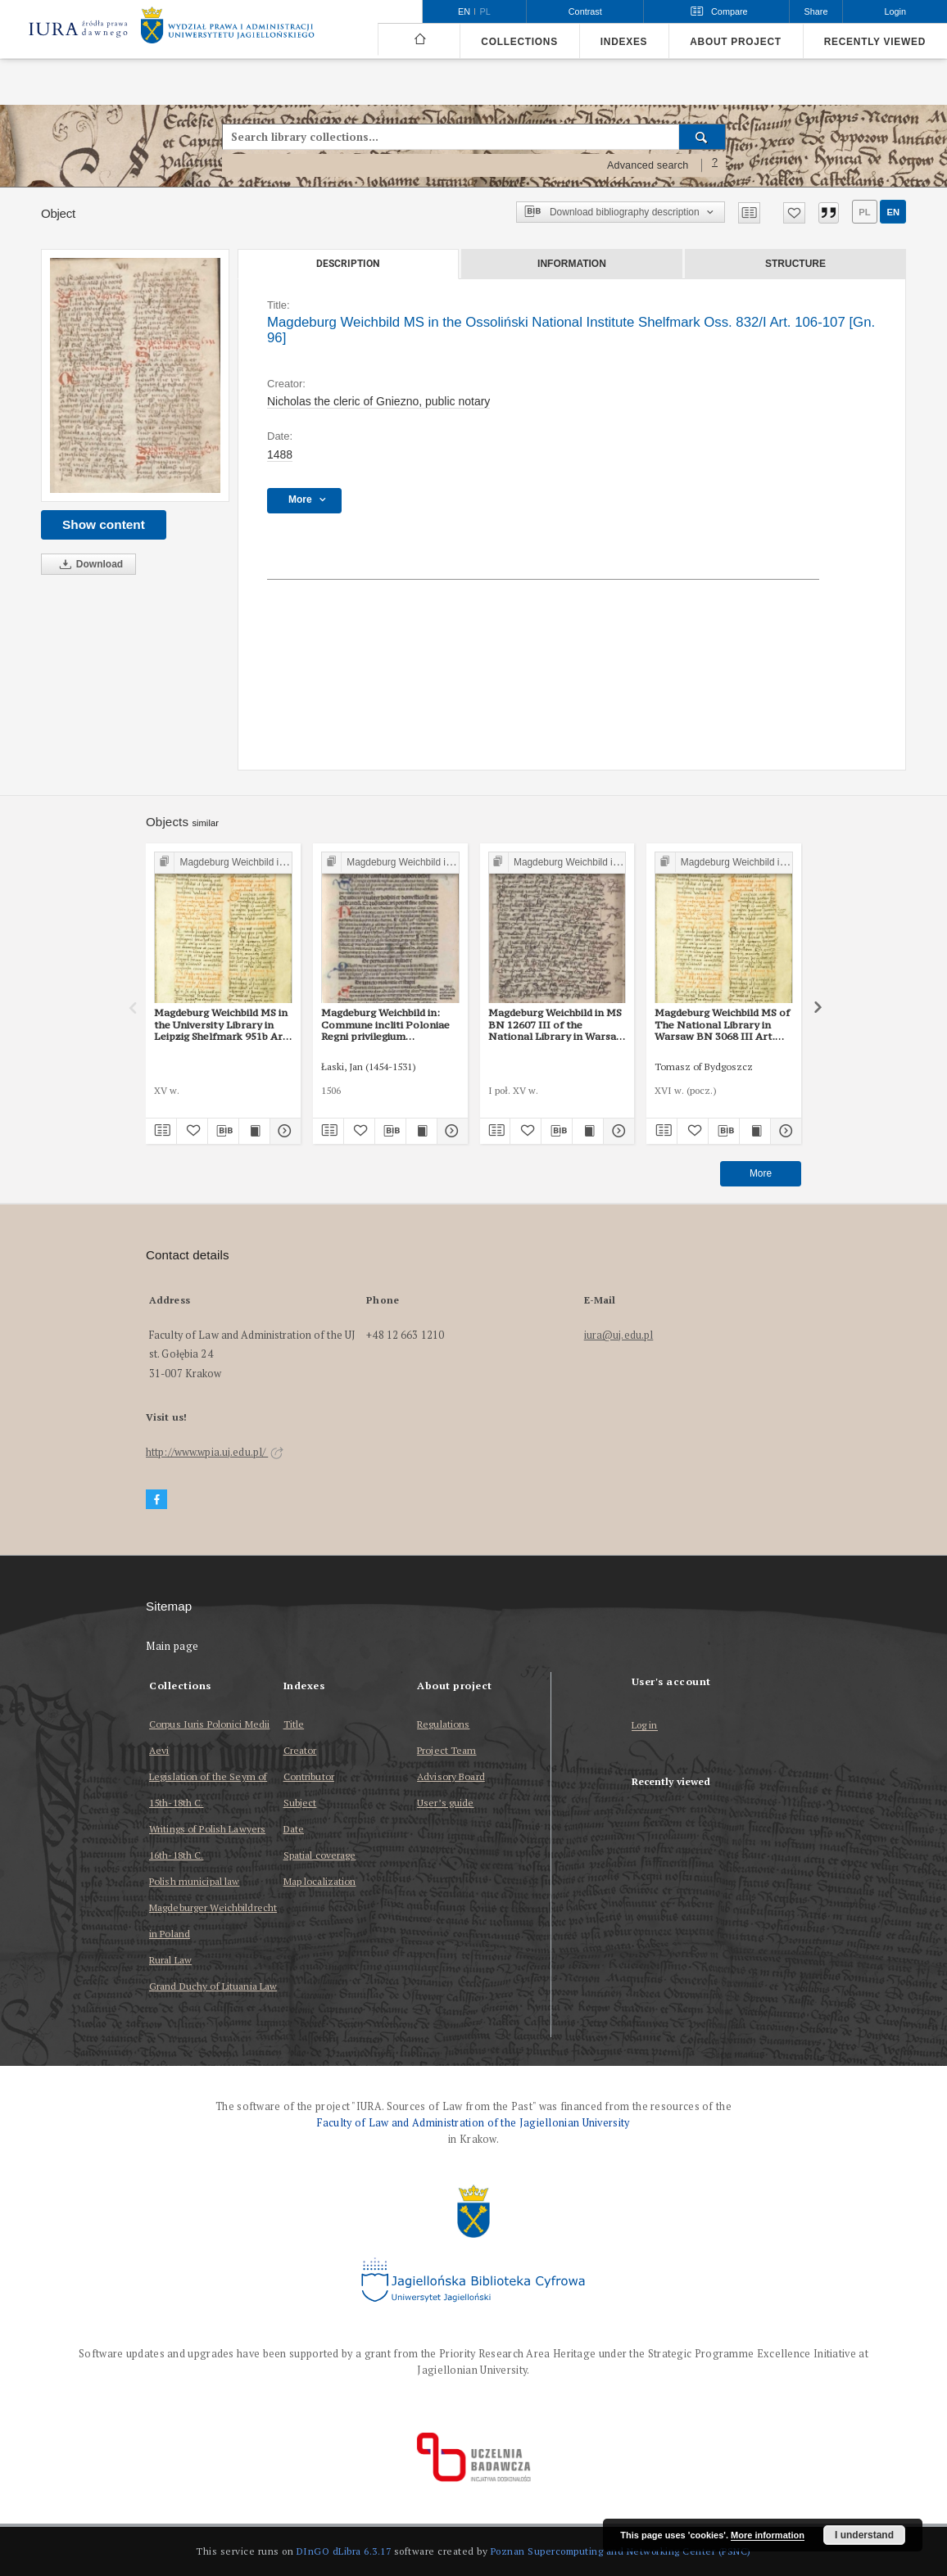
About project (736, 41)
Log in (645, 1725)
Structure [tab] (795, 263)
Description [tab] (347, 263)
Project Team (446, 1750)
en (892, 212)
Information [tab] (571, 263)
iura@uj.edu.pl (619, 1335)
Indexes (623, 41)
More (761, 1173)
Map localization (319, 1881)
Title (294, 1724)
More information (767, 2535)
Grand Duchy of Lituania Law (213, 1986)
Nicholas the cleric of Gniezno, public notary (378, 401)
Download (88, 564)
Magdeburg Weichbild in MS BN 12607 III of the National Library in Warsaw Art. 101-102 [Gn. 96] (556, 1024)
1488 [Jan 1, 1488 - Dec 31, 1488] (279, 454)
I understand (864, 2535)
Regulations (443, 1724)
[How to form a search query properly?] (715, 165)
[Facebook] (156, 1500)
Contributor (308, 1776)
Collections (519, 41)
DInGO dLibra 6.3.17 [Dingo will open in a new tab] (344, 2551)
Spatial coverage (319, 1855)
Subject (300, 1802)
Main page (172, 1646)
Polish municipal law (194, 1881)
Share (816, 11)
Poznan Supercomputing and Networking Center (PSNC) (621, 2551)
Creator (300, 1750)
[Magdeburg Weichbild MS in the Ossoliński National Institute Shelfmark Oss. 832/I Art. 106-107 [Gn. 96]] (135, 376)
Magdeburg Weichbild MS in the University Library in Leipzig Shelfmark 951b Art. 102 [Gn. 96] (222, 1024)
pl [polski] (485, 11)
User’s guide (445, 1802)
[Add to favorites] (794, 213)
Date (293, 1829)
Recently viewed (875, 41)
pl (864, 212)
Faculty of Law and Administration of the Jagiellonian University (473, 2123)
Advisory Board (451, 1776)
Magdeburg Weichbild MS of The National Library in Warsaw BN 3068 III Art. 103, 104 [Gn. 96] (722, 1024)
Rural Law (170, 1960)
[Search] (702, 137)
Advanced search (648, 165)
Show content (103, 524)
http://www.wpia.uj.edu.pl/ (214, 1452)
